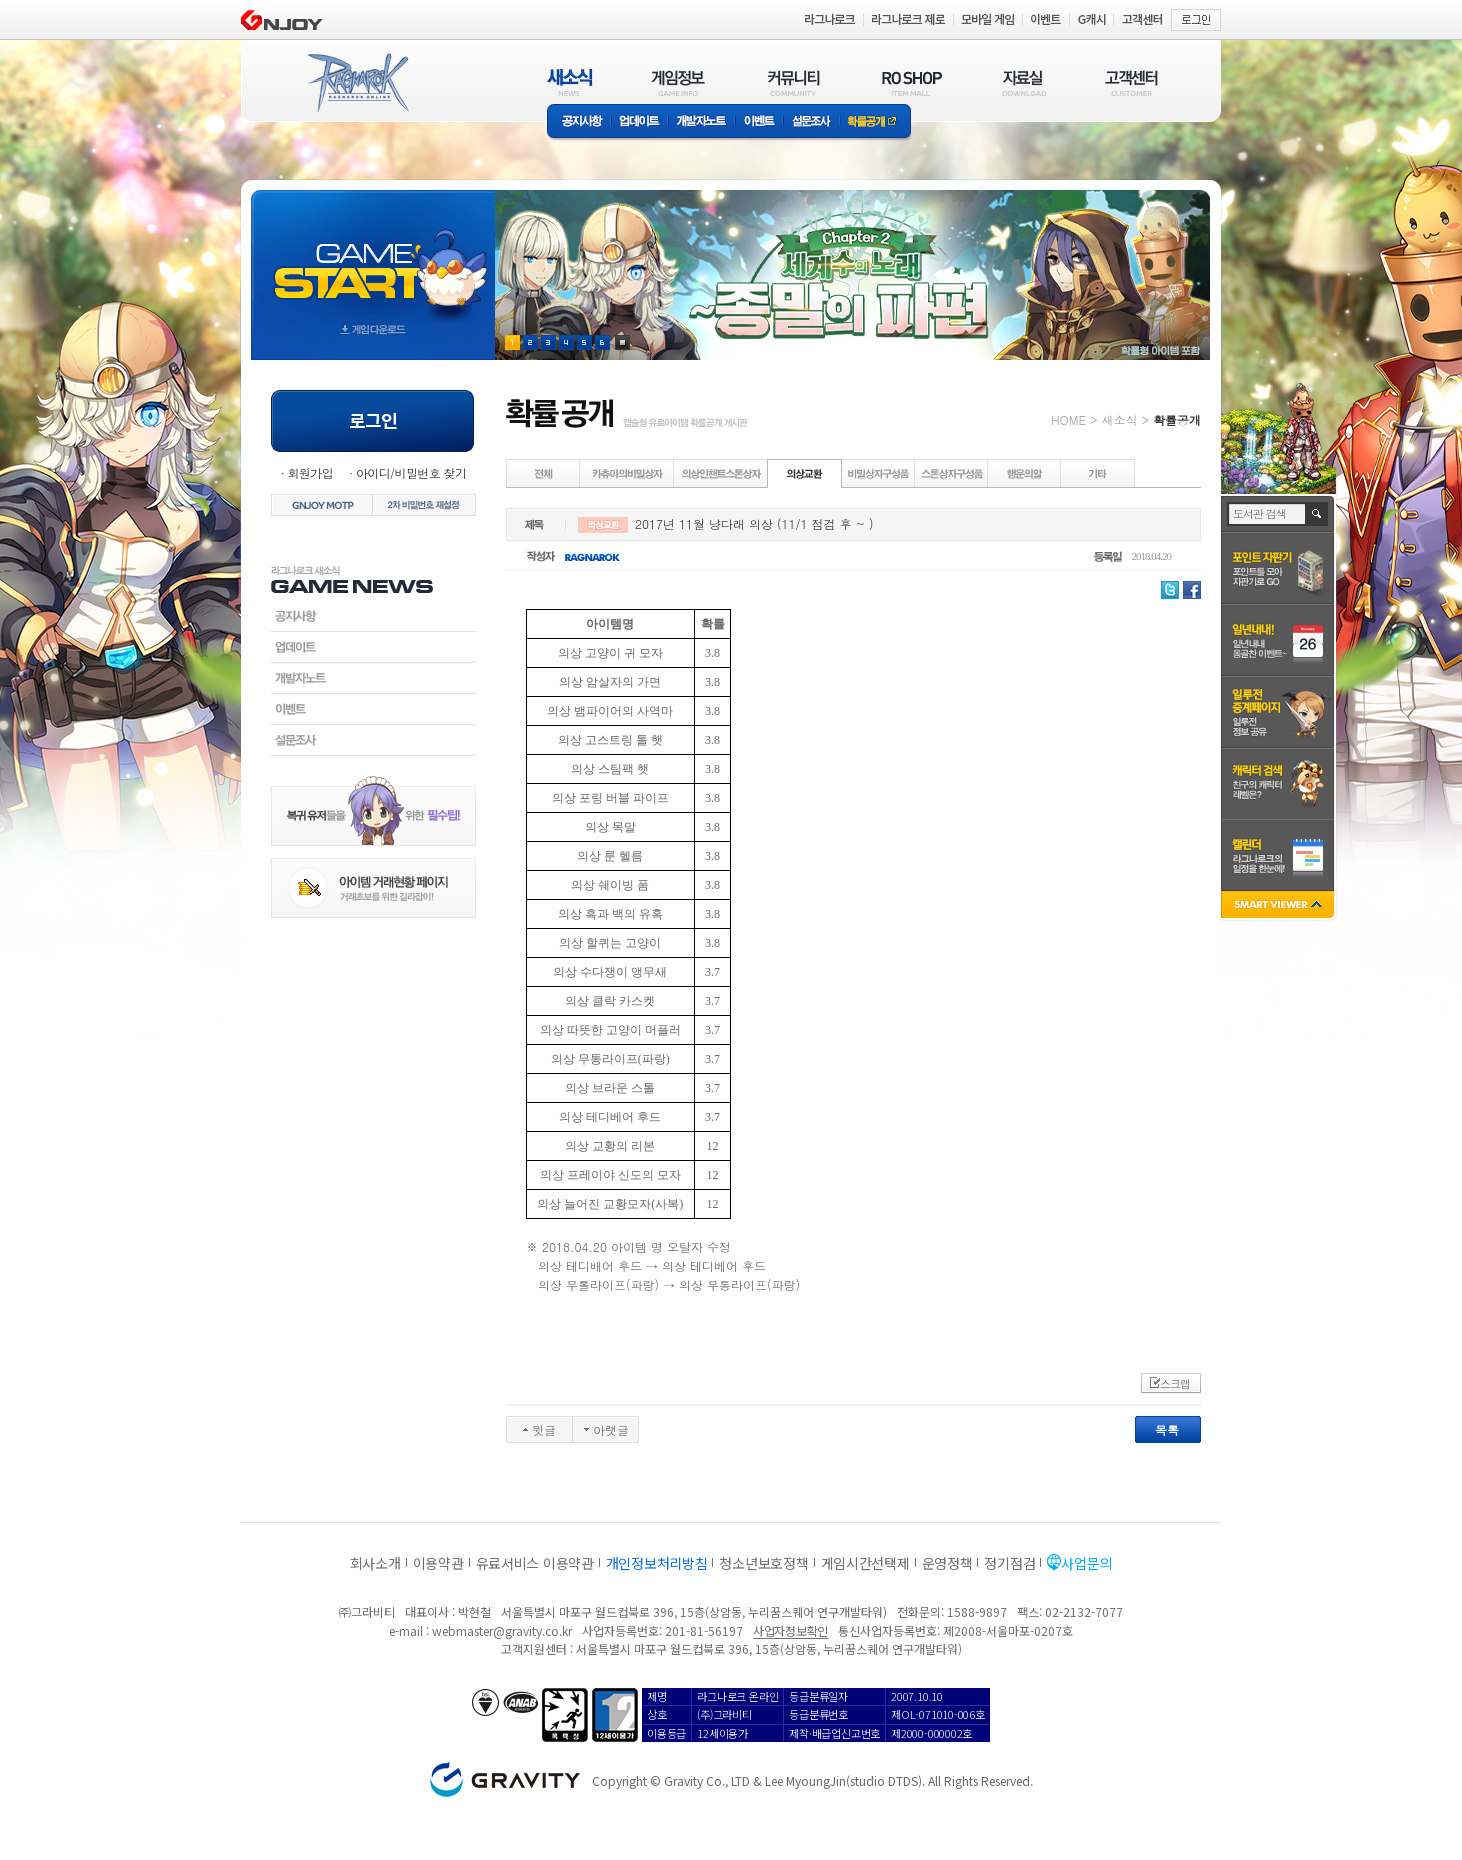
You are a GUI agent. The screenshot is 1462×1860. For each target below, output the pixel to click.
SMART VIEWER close (1279, 906)
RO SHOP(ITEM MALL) (912, 82)
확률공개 (875, 122)
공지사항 (579, 122)
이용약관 (438, 1563)
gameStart (373, 256)
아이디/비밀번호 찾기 (411, 472)
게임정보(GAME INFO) (678, 82)
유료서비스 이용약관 (535, 1563)
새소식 (1119, 419)
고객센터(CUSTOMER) (1131, 82)
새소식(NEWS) (570, 82)
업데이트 (639, 122)
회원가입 (310, 472)
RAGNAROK (357, 83)
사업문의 (1086, 1563)
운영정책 (947, 1563)
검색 (1317, 514)
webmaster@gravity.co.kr (502, 1630)
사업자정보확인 (790, 1630)
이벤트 (759, 122)
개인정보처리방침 (657, 1563)
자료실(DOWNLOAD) (1023, 82)
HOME (1068, 419)
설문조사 (811, 122)
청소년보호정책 (763, 1563)
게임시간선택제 (865, 1563)
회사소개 (375, 1563)
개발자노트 (701, 122)
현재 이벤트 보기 (622, 342)
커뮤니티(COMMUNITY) (794, 82)
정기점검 (1009, 1563)
